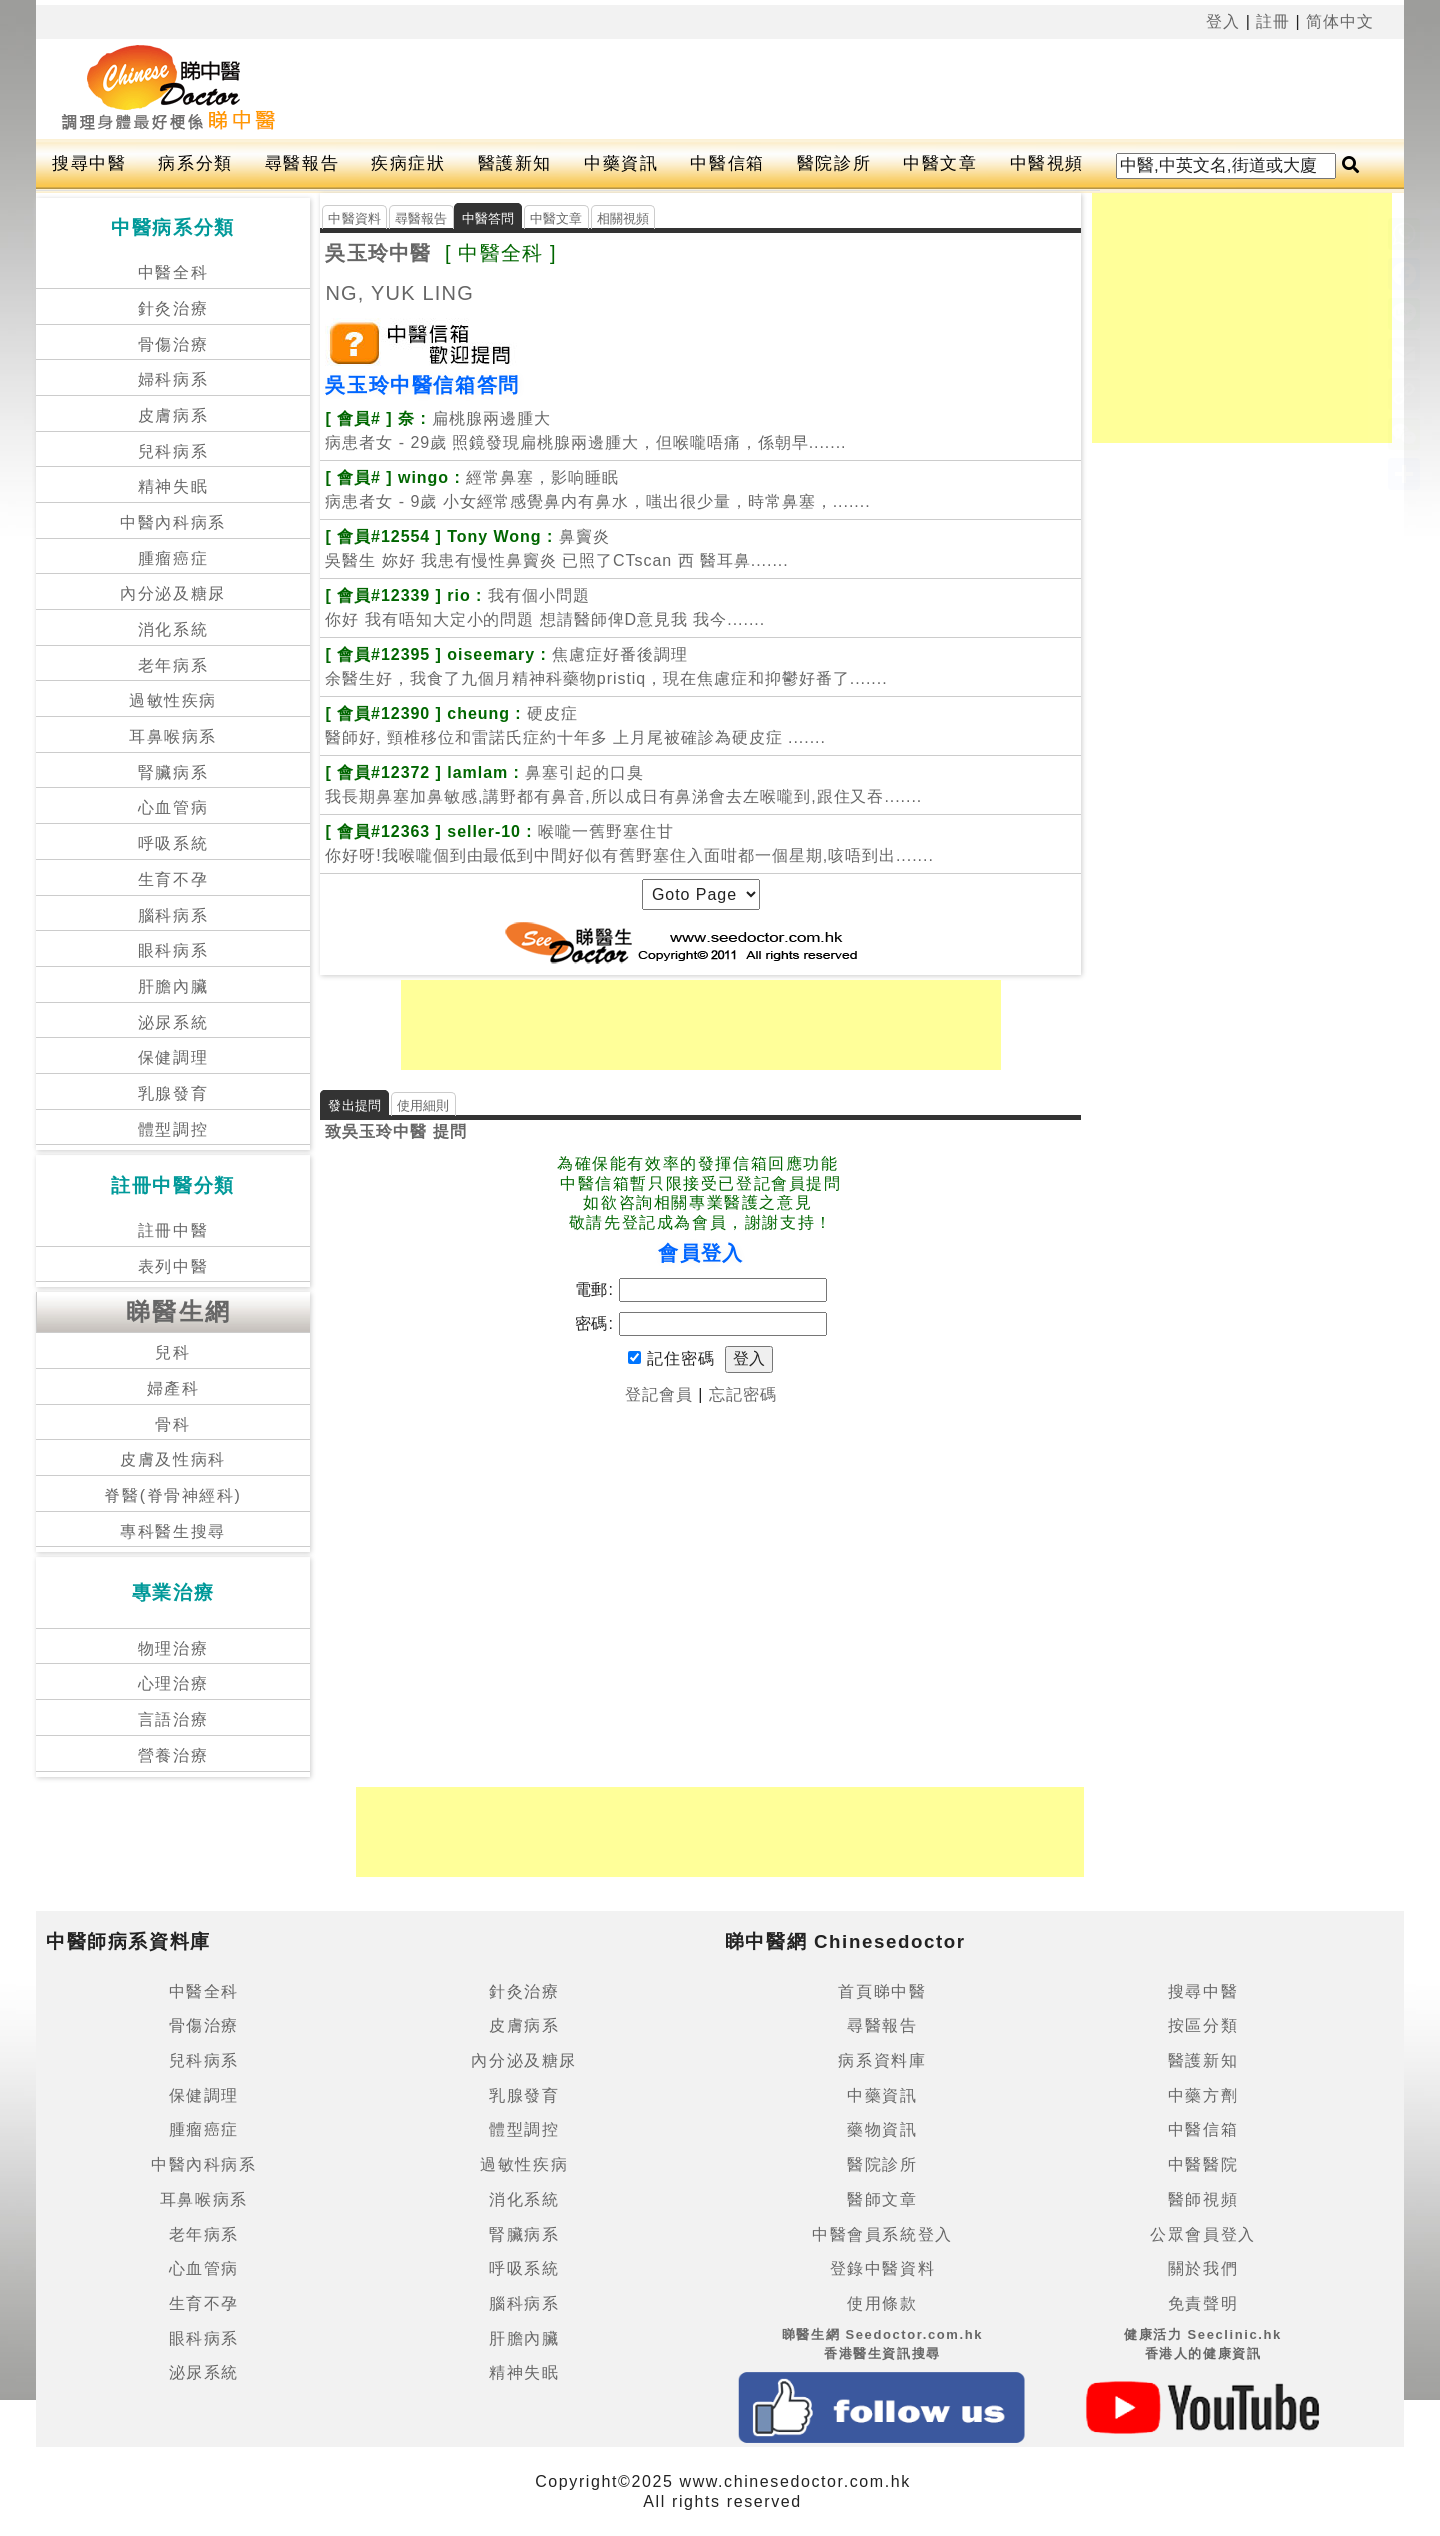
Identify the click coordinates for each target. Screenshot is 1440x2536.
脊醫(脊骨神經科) (172, 1495)
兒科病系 (173, 451)
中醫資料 (354, 218)
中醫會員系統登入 (882, 2234)
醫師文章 (882, 2199)
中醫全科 (173, 272)
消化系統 (173, 629)
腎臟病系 (173, 772)
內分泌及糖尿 (173, 593)
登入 (1223, 21)
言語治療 (173, 1719)
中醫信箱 (727, 163)
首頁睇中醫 (882, 1991)
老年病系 (173, 665)
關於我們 (1203, 2268)
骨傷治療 (173, 344)
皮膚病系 (173, 415)
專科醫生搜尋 (173, 1531)
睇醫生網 (179, 1311)
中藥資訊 (621, 163)
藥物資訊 (882, 2129)
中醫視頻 (1047, 163)
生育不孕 (173, 879)
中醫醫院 (1203, 2164)
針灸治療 (173, 308)
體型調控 (173, 1129)
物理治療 (173, 1648)
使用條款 (882, 2303)
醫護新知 (515, 163)
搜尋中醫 (89, 163)
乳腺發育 (173, 1093)
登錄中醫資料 (883, 2268)
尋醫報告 (302, 163)
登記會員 (659, 1394)
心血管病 (173, 807)
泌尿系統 (173, 1022)
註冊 (1273, 21)
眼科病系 (173, 950)
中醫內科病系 (173, 522)
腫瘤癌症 (173, 558)
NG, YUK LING (399, 293)
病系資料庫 (882, 2060)
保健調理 (173, 1057)
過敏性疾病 (173, 700)
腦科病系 (173, 915)
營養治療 (173, 1755)
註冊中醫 (173, 1230)
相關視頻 (623, 218)
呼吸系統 (173, 843)
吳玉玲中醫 (378, 253)
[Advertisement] (829, 89)
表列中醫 (173, 1266)
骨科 (172, 1424)
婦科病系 (173, 379)
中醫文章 (940, 163)
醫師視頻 (1203, 2199)
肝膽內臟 (173, 986)
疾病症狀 (408, 163)
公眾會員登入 (1203, 2234)
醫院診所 (834, 163)
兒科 (172, 1352)
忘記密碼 (743, 1394)
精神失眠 (173, 486)
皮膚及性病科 (173, 1459)
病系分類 (195, 163)
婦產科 (173, 1388)
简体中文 (1340, 21)
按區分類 (1203, 2025)
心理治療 (173, 1683)
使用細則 (423, 1105)
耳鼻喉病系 (173, 736)
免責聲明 (1203, 2303)
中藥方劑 (1203, 2095)
